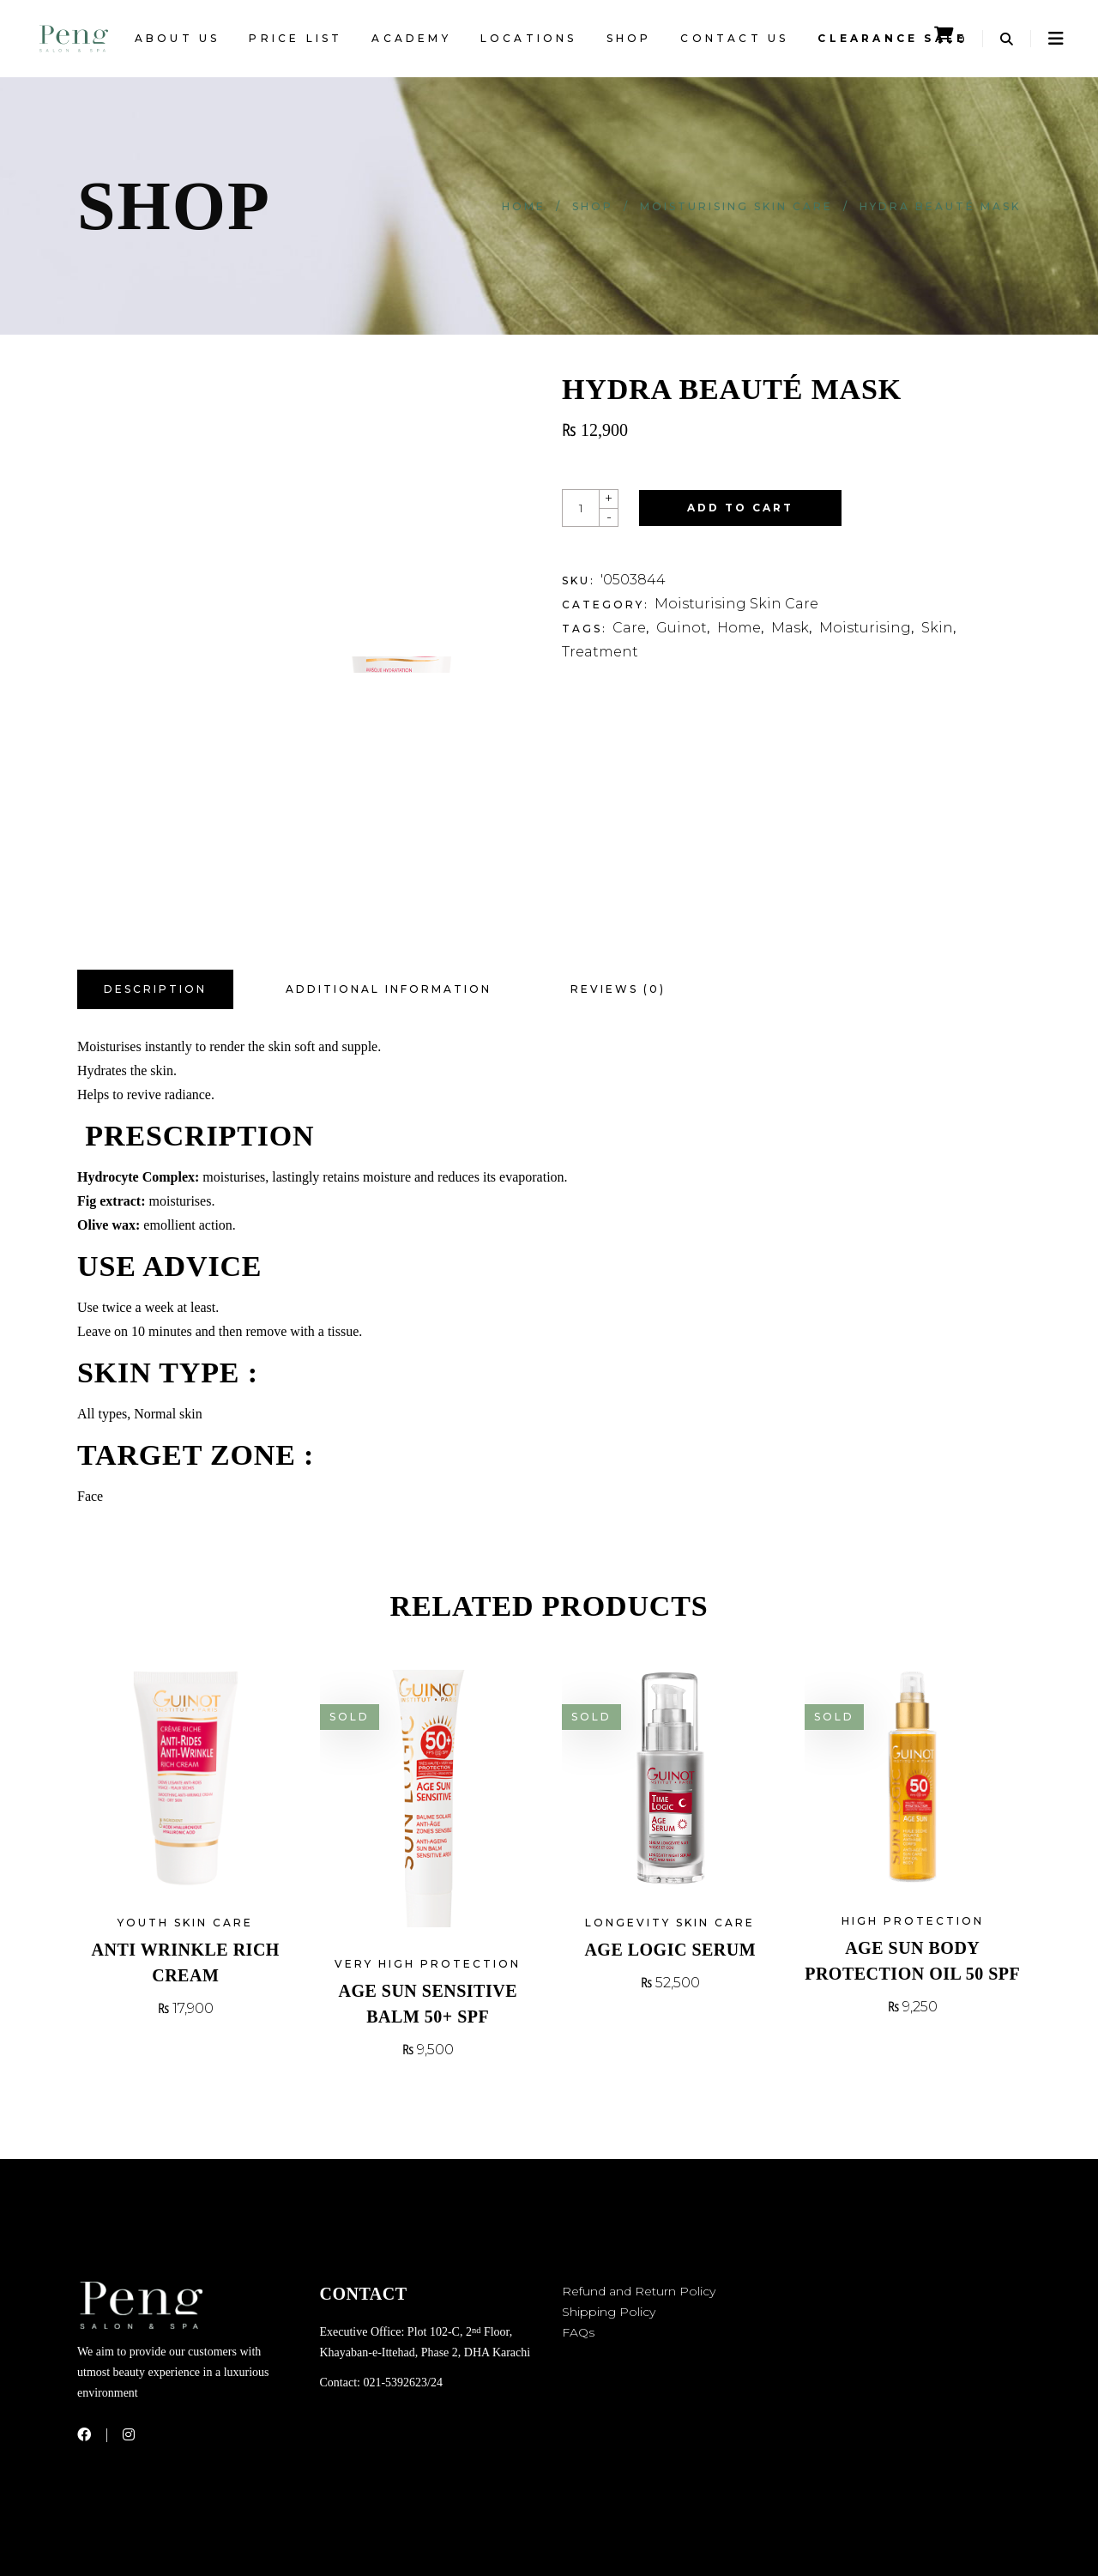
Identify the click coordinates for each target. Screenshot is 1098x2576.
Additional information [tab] (389, 989)
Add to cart (740, 507)
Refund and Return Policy (638, 2291)
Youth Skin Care (185, 1922)
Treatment (600, 652)
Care (629, 628)
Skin (937, 628)
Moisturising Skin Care (736, 206)
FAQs (578, 2332)
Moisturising (865, 628)
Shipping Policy (608, 2311)
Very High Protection (428, 1963)
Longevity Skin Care (670, 1922)
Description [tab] (155, 989)
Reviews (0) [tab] (618, 989)
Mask (790, 628)
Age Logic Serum (670, 1949)
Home (524, 206)
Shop (592, 206)
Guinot (681, 628)
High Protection (913, 1920)
